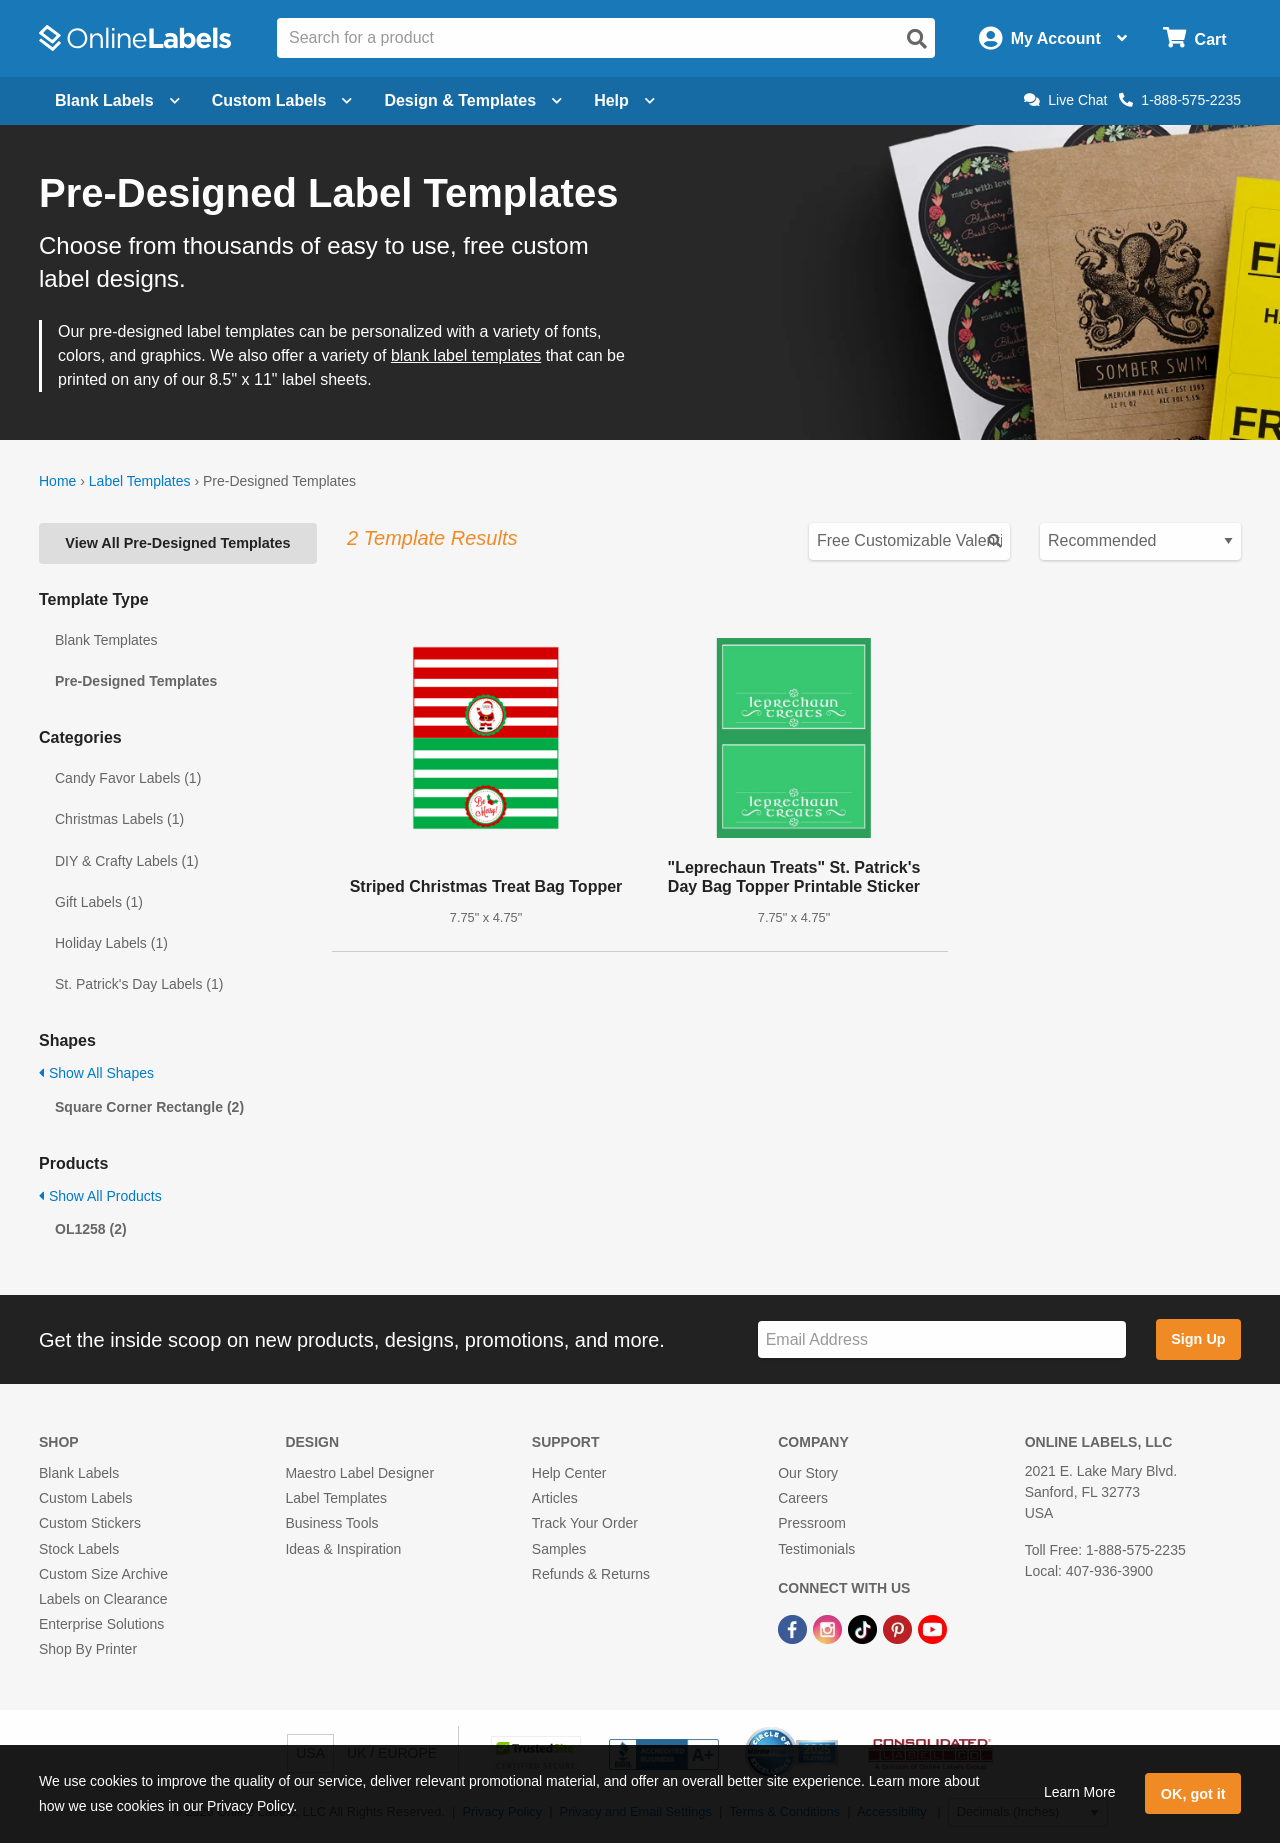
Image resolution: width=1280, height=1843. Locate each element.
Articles (555, 1498)
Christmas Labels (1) (119, 819)
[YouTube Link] (932, 1628)
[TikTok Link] (864, 1628)
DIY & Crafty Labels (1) (127, 861)
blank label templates (466, 355)
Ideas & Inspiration (343, 1549)
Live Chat (1065, 100)
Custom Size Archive (103, 1574)
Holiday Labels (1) (111, 943)
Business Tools (331, 1523)
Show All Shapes (96, 1073)
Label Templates (140, 481)
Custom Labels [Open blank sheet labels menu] (282, 100)
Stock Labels (79, 1549)
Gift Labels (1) (99, 902)
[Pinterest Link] (899, 1628)
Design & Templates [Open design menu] (473, 100)
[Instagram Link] (829, 1628)
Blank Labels (79, 1473)
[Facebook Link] (794, 1628)
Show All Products (100, 1196)
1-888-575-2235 (1180, 100)
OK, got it (1193, 1794)
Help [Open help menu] (624, 100)
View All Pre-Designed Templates (177, 543)
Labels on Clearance (103, 1599)
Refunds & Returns (591, 1574)
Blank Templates (106, 640)
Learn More (1080, 1792)
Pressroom (812, 1523)
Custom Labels (85, 1498)
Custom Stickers (90, 1523)
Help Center (569, 1473)
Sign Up (1198, 1339)
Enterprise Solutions (101, 1624)
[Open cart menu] (1194, 38)
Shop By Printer (88, 1649)
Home (57, 481)
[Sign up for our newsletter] (942, 1339)
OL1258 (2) (91, 1229)
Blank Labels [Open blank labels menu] (117, 100)
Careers (803, 1498)
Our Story (808, 1473)
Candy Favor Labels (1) (128, 778)
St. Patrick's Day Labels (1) (139, 984)
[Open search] (917, 39)
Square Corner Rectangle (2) (149, 1107)
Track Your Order (585, 1523)
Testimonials (816, 1549)
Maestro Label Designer (359, 1473)
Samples (559, 1549)
